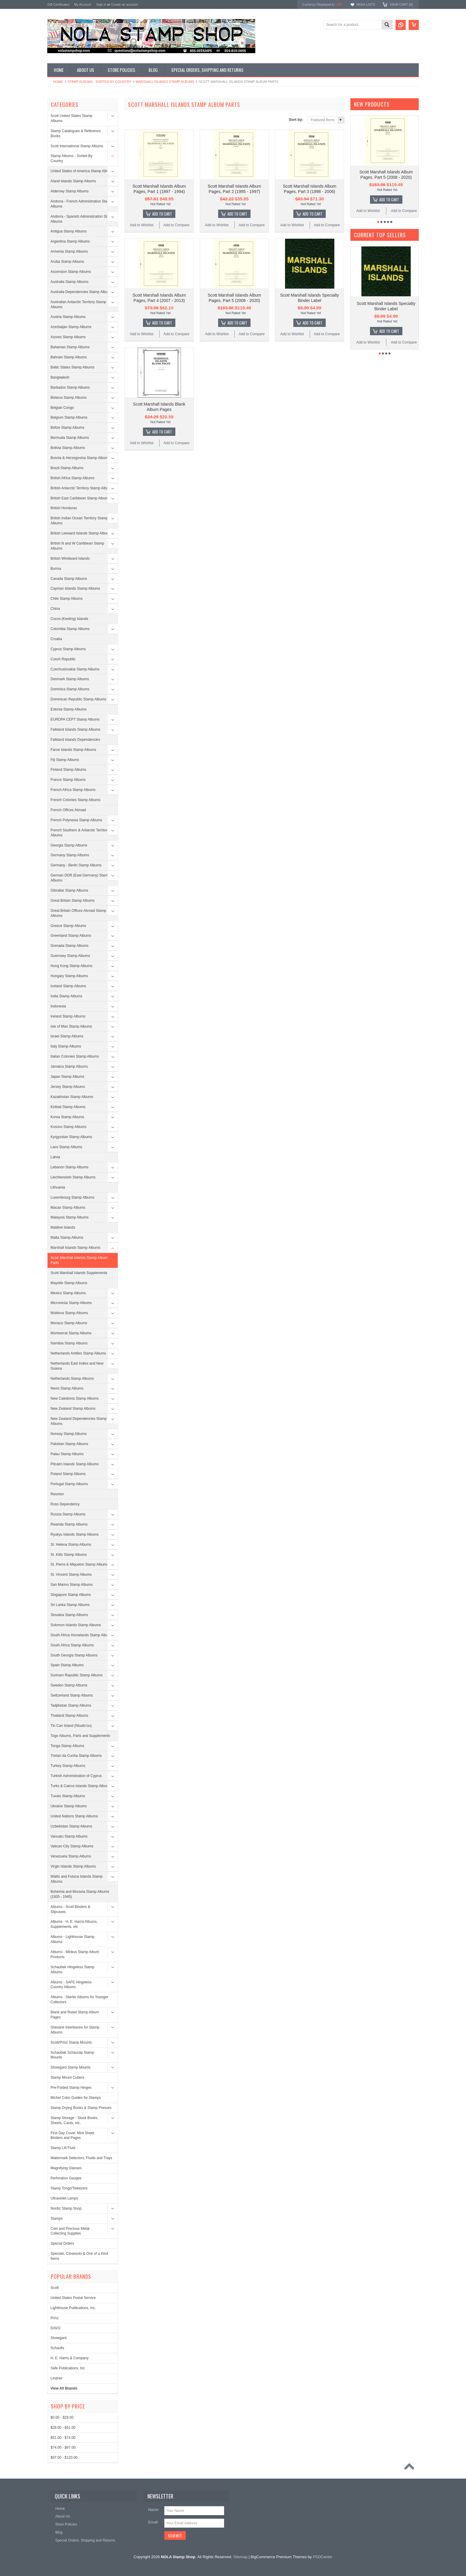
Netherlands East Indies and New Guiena (77, 1366)
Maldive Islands (63, 1227)
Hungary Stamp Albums (69, 976)
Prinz (55, 2318)
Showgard (59, 2338)
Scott (55, 2288)
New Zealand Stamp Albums (73, 1408)
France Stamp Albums (68, 780)
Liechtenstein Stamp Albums (73, 1177)
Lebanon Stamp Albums (69, 1167)
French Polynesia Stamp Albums (76, 820)
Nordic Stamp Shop (66, 2208)
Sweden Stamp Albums (69, 1685)
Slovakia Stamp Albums (69, 1615)
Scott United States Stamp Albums (71, 118)
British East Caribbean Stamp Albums (80, 498)
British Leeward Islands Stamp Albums (81, 533)
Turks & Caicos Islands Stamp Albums (81, 1786)
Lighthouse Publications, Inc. (73, 2308)
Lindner (56, 2378)
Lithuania (58, 1187)
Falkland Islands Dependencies (75, 740)
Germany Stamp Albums (70, 855)
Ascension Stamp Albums (71, 272)
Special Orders (62, 2243)
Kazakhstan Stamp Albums (72, 1097)
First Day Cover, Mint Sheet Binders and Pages (72, 2135)
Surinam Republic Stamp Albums (77, 1675)
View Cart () (401, 4)
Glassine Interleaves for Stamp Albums (75, 2029)
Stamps (57, 2218)
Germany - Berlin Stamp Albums (76, 865)
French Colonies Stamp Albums (75, 800)
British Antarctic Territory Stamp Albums (82, 488)
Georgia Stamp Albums (69, 845)
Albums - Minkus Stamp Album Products (75, 1954)
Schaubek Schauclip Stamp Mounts (72, 2055)
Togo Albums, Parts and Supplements (80, 1736)
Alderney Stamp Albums (70, 191)
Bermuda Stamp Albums (70, 438)
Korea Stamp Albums (67, 1117)
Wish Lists (365, 4)
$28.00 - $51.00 (63, 2427)
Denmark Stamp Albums (70, 679)
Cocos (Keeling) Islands (69, 619)
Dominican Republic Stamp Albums (78, 699)
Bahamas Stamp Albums (70, 347)
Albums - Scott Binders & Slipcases (70, 1909)
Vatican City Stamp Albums (72, 1846)
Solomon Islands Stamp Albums (76, 1625)
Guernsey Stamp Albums (70, 956)
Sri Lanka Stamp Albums (70, 1605)
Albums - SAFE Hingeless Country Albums (71, 1984)
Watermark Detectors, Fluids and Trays (81, 2158)
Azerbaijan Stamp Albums (71, 327)
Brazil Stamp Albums (67, 468)
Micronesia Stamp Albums (71, 1303)
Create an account (124, 4)
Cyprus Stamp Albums (68, 649)
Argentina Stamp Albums (70, 241)
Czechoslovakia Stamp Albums (75, 669)
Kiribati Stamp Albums (68, 1107)
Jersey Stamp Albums (68, 1087)
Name (153, 2509)
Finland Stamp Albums (68, 770)
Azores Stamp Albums (68, 337)
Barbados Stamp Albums (70, 387)
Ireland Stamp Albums (68, 1016)
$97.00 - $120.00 (64, 2457)
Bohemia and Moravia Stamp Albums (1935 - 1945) (80, 1894)
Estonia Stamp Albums (68, 709)
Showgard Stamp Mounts (71, 2067)
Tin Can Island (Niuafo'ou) (71, 1726)
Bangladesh (60, 377)
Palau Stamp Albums (67, 1454)
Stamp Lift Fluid (63, 2148)
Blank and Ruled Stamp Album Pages (75, 2014)
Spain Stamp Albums (67, 1665)
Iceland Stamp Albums (68, 986)
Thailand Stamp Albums (69, 1715)
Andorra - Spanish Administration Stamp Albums (82, 219)
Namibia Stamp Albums (69, 1343)
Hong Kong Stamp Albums (71, 966)
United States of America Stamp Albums (82, 171)
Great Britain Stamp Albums (73, 900)
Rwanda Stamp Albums (69, 1524)
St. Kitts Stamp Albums (69, 1555)
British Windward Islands (70, 558)
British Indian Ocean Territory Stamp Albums (79, 520)
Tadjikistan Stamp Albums (71, 1705)
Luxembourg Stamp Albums (72, 1197)
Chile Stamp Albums (67, 598)
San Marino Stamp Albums (72, 1585)
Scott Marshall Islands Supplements (79, 1273)
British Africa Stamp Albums (72, 478)
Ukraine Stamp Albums (69, 1806)
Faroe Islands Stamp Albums (73, 750)
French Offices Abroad (68, 810)
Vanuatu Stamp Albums (69, 1836)
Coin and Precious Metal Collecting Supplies (70, 2231)
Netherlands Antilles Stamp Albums (78, 1353)
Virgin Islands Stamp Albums (73, 1866)
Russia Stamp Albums (68, 1514)
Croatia (56, 639)
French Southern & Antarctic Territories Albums (81, 832)
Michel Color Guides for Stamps (76, 2098)
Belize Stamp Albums (67, 427)
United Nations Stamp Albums (74, 1816)
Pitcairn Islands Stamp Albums (75, 1464)
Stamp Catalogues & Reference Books (76, 133)
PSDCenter (323, 2557)
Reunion (57, 1494)
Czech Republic (63, 659)
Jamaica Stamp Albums (69, 1066)
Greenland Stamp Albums (71, 935)
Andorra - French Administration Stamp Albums (81, 203)
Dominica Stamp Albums (70, 689)
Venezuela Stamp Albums (71, 1856)
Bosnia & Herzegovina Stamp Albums (80, 458)
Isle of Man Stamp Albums (71, 1026)
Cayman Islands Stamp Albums (75, 588)
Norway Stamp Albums (68, 1434)
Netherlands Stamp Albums (72, 1378)
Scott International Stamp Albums (77, 146)
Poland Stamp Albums (68, 1474)
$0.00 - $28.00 (62, 2417)
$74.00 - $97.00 (63, 2447)
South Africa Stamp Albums (72, 1645)
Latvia (55, 1157)
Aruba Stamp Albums (67, 262)
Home (58, 81)
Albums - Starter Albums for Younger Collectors (79, 1999)
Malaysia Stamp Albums (70, 1217)
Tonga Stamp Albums (67, 1746)
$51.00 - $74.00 (63, 2438)
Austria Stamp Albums (68, 317)
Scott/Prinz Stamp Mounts (71, 2042)
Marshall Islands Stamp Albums (165, 81)
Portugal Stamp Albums (69, 1484)
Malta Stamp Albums (67, 1237)
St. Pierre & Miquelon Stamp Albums (79, 1564)
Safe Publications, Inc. (68, 2368)
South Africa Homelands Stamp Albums (82, 1635)
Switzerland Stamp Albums (72, 1695)
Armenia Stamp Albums (69, 251)
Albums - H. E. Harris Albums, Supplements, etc (74, 1924)
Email (153, 2522)
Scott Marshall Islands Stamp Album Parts (79, 1260)
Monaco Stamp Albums (69, 1323)
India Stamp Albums (66, 996)
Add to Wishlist (141, 225)
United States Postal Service (73, 2298)
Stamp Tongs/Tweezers (69, 2188)
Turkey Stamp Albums (68, 1766)
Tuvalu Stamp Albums (68, 1796)
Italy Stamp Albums (66, 1046)
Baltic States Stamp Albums (72, 367)
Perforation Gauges (66, 2178)
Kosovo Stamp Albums (68, 1127)
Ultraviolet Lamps (64, 2198)
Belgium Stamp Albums (69, 417)
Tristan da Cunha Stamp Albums (76, 1756)
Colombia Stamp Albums (70, 629)
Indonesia (58, 1006)
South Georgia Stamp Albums (74, 1655)
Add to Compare (176, 225)
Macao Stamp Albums (68, 1207)
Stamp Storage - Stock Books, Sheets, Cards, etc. (74, 2120)
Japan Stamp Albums (67, 1077)
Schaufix (57, 2348)
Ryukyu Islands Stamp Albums (75, 1534)
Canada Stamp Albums (69, 579)
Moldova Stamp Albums (69, 1313)
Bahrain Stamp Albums (69, 357)
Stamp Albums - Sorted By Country (99, 81)
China (55, 609)
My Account (82, 4)
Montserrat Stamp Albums (71, 1333)
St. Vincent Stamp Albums (71, 1574)
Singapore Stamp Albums (71, 1595)
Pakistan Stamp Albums (69, 1444)
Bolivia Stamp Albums (68, 448)
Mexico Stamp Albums (68, 1293)
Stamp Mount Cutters (67, 2077)
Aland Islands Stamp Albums (73, 181)
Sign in (101, 4)
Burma (56, 569)
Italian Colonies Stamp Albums (75, 1056)
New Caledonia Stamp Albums (75, 1398)
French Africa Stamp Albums (73, 790)
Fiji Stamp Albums (65, 760)
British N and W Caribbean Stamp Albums (77, 545)
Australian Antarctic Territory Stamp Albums (78, 304)
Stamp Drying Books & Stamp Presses (81, 2108)
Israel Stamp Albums (67, 1036)
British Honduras (64, 508)
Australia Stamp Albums (69, 282)
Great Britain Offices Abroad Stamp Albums (78, 913)
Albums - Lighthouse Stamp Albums (72, 1939)
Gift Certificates (58, 4)
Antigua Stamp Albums (68, 231)
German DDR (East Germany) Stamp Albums (80, 877)
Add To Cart (162, 214)
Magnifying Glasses (66, 2168)
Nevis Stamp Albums (67, 1388)
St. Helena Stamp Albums (71, 1544)
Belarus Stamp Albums (68, 397)
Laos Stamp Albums (66, 1147)
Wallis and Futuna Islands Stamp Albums (77, 1879)
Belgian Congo (62, 408)
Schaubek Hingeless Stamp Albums (72, 1969)
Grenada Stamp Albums (69, 946)
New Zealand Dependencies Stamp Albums (79, 1421)
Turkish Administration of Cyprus (76, 1776)
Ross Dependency (65, 1504)
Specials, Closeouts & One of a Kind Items (79, 2256)
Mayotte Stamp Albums (69, 1283)
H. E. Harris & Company (70, 2358)
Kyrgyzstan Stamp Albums (71, 1137)
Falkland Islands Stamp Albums (75, 729)
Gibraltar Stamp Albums (69, 890)
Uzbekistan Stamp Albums (71, 1826)
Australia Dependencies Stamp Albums (81, 292)
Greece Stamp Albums (68, 926)
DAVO (55, 2328)
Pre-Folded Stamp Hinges (71, 2088)
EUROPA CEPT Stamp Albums (75, 719)
